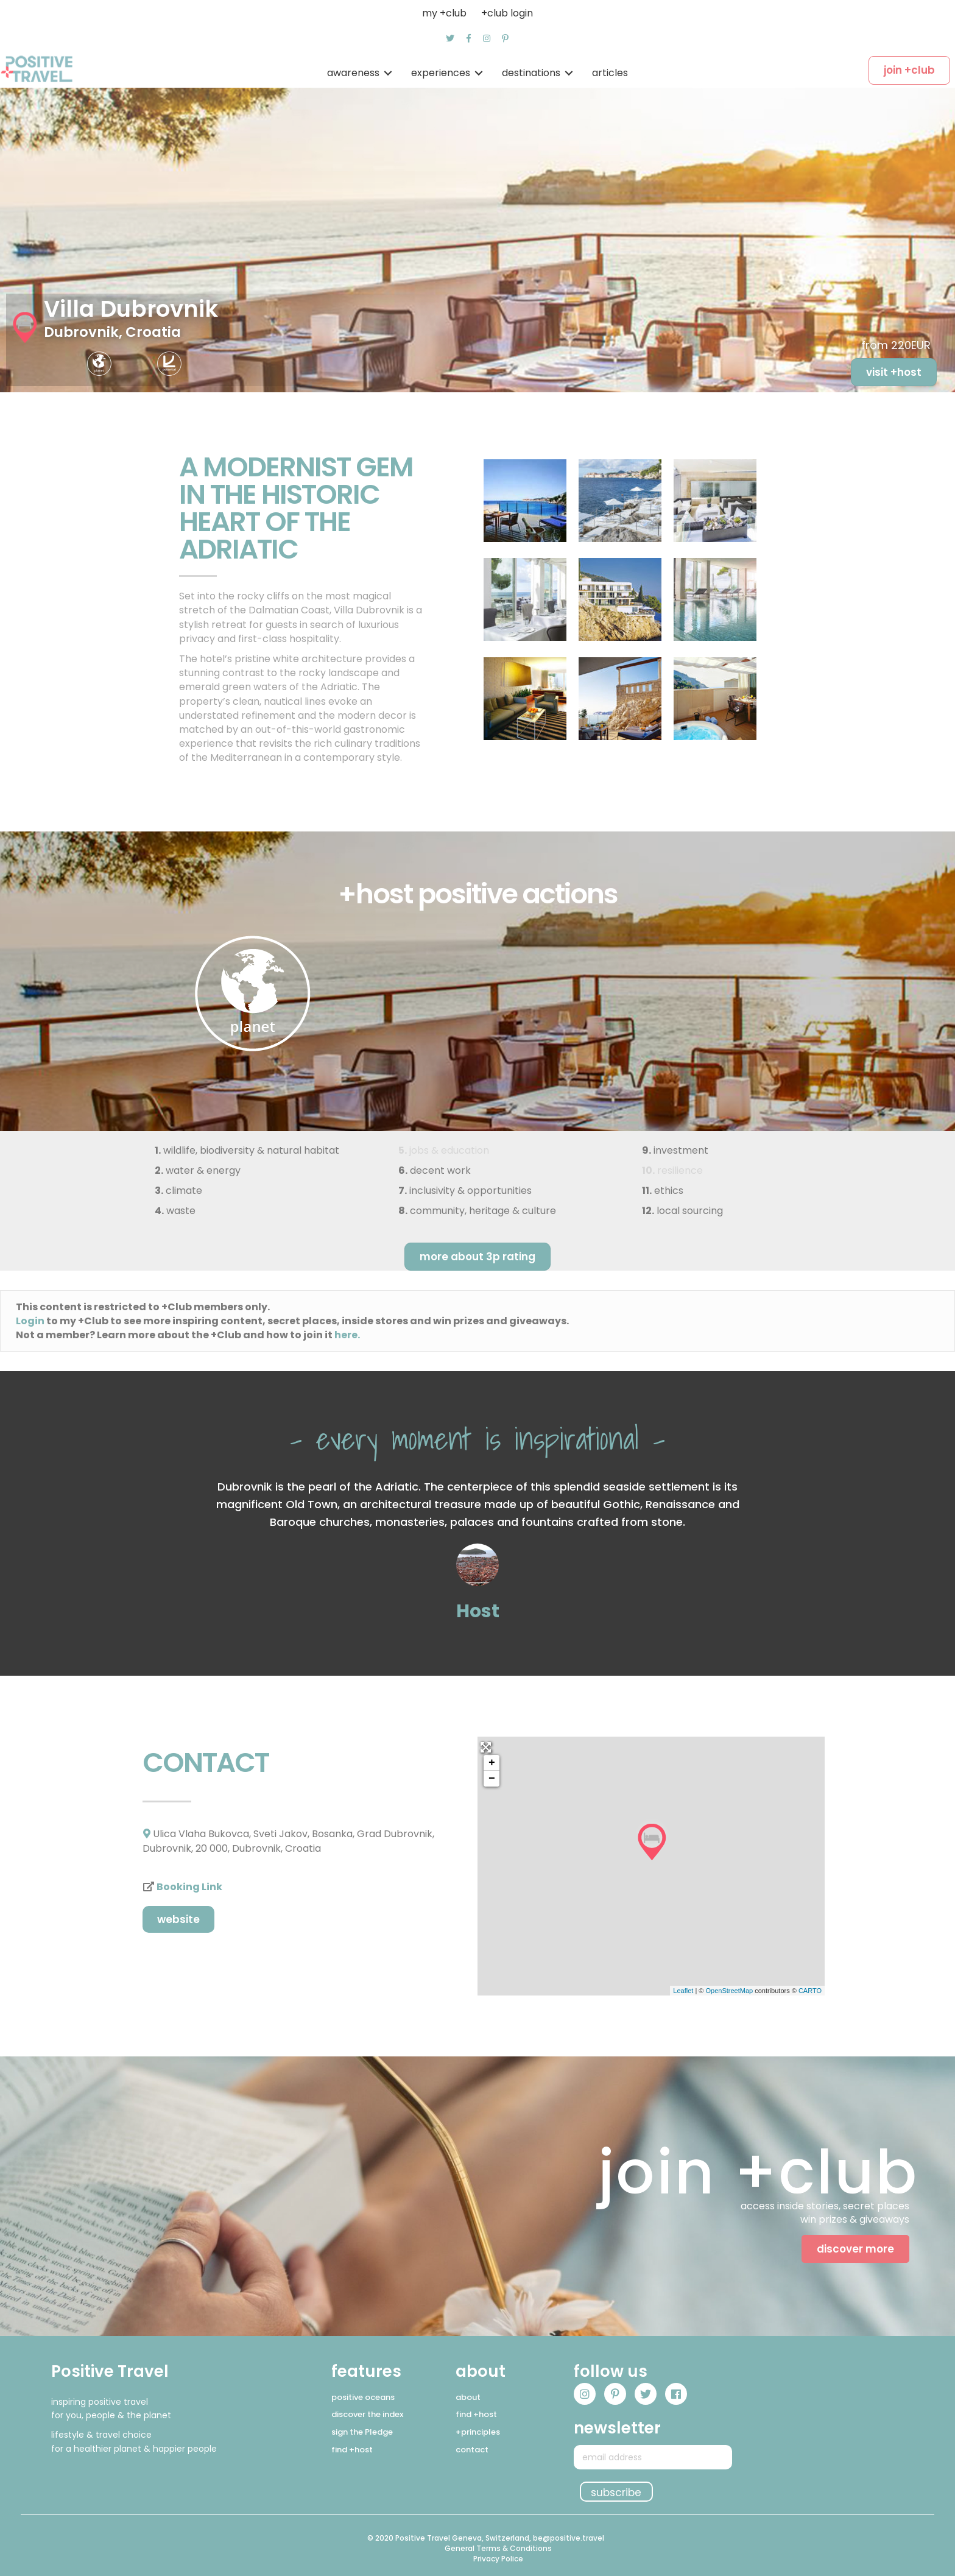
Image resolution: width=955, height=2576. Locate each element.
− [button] (491, 1778)
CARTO (810, 1990)
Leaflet (683, 1990)
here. (347, 1335)
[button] (450, 38)
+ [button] (491, 1763)
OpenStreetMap (729, 1990)
